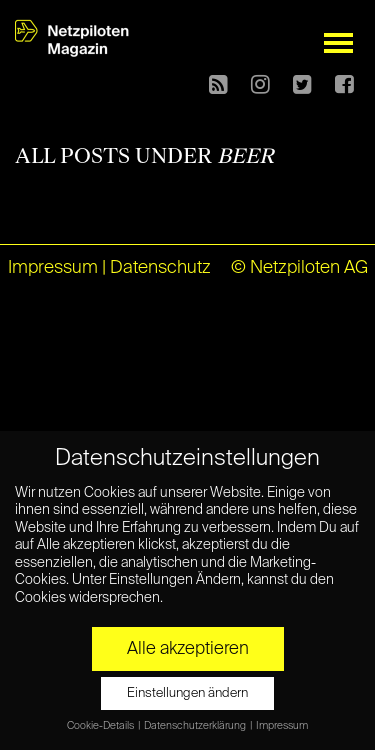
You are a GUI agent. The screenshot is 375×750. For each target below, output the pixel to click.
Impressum (53, 268)
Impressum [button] (282, 726)
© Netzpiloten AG (299, 268)
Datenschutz (160, 268)
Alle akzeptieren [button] (188, 649)
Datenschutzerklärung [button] (196, 726)
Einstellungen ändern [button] (187, 693)
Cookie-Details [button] (101, 726)
